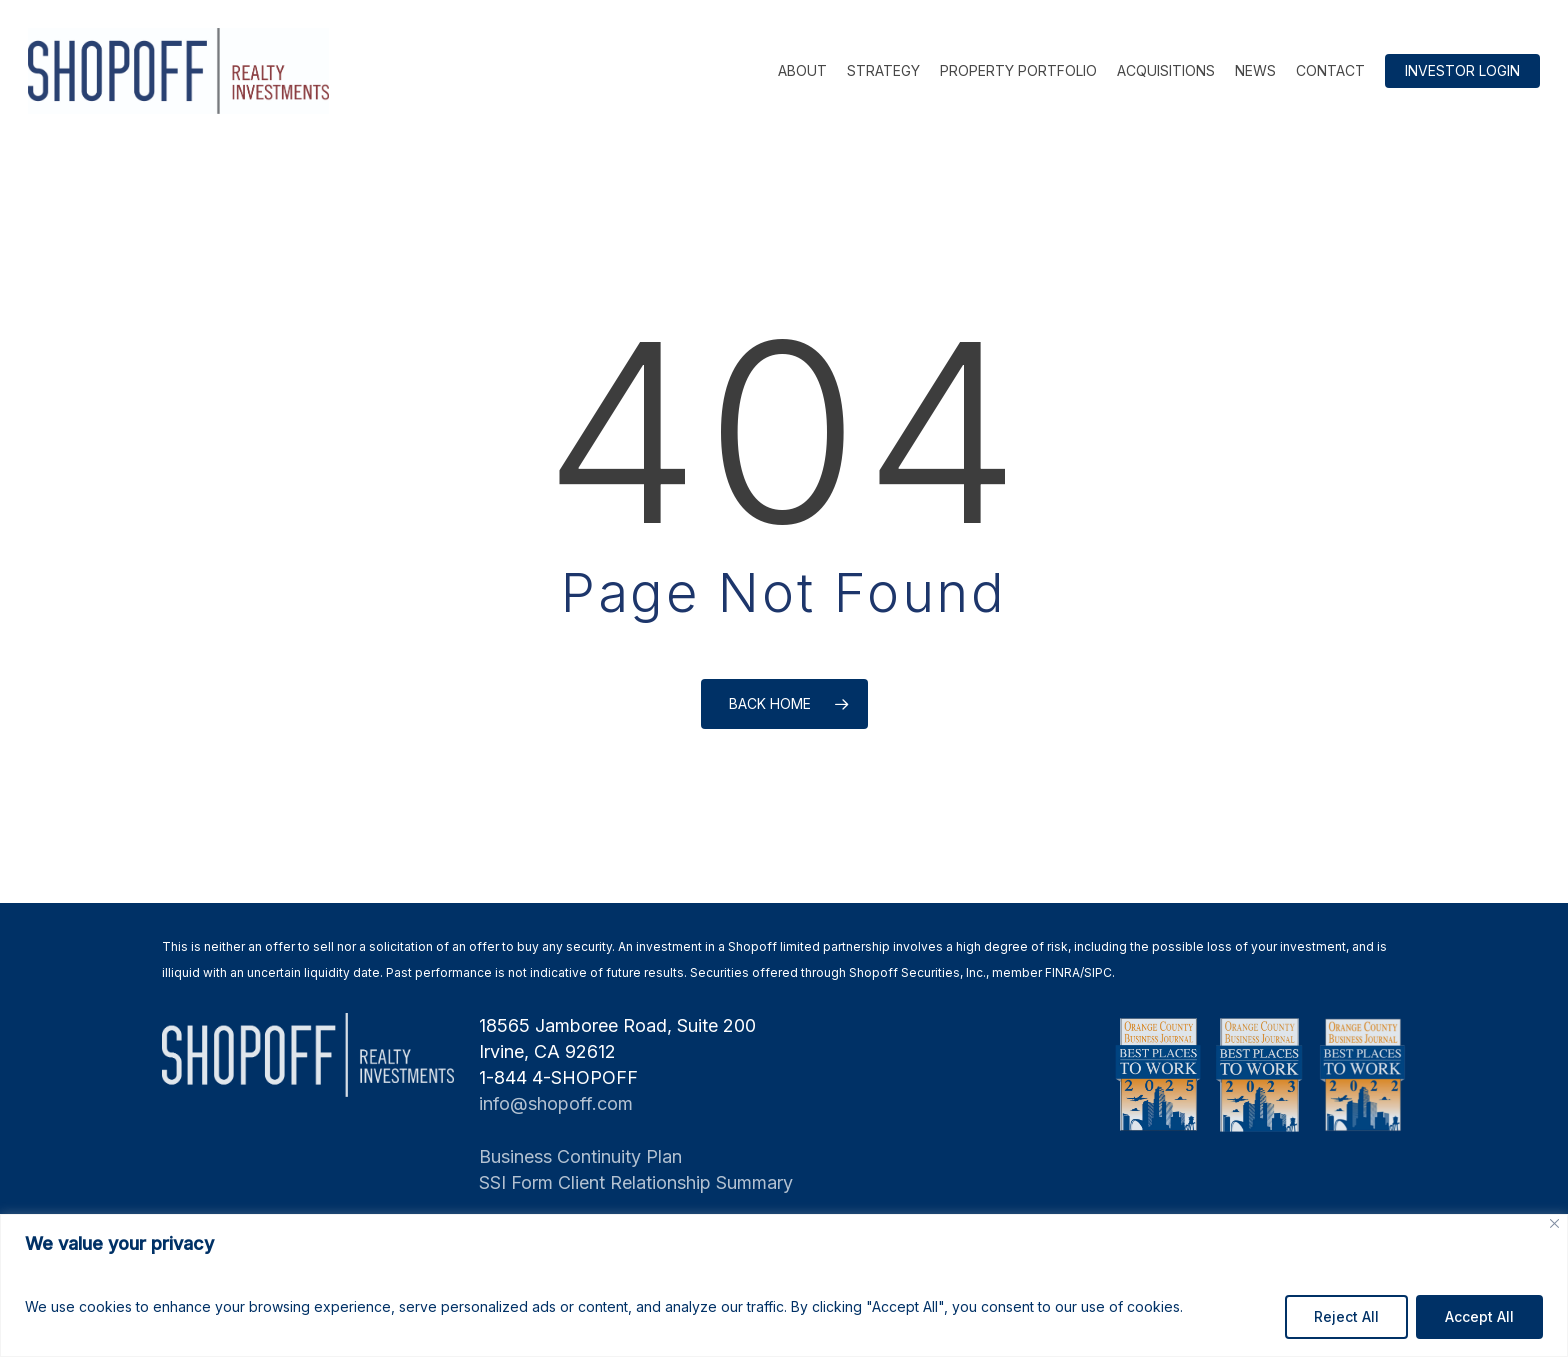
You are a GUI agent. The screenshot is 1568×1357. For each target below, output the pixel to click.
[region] (784, 1285)
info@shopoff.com (556, 1103)
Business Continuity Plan (580, 1156)
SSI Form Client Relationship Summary (636, 1182)
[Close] (1554, 1223)
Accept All (1479, 1316)
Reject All (1346, 1316)
